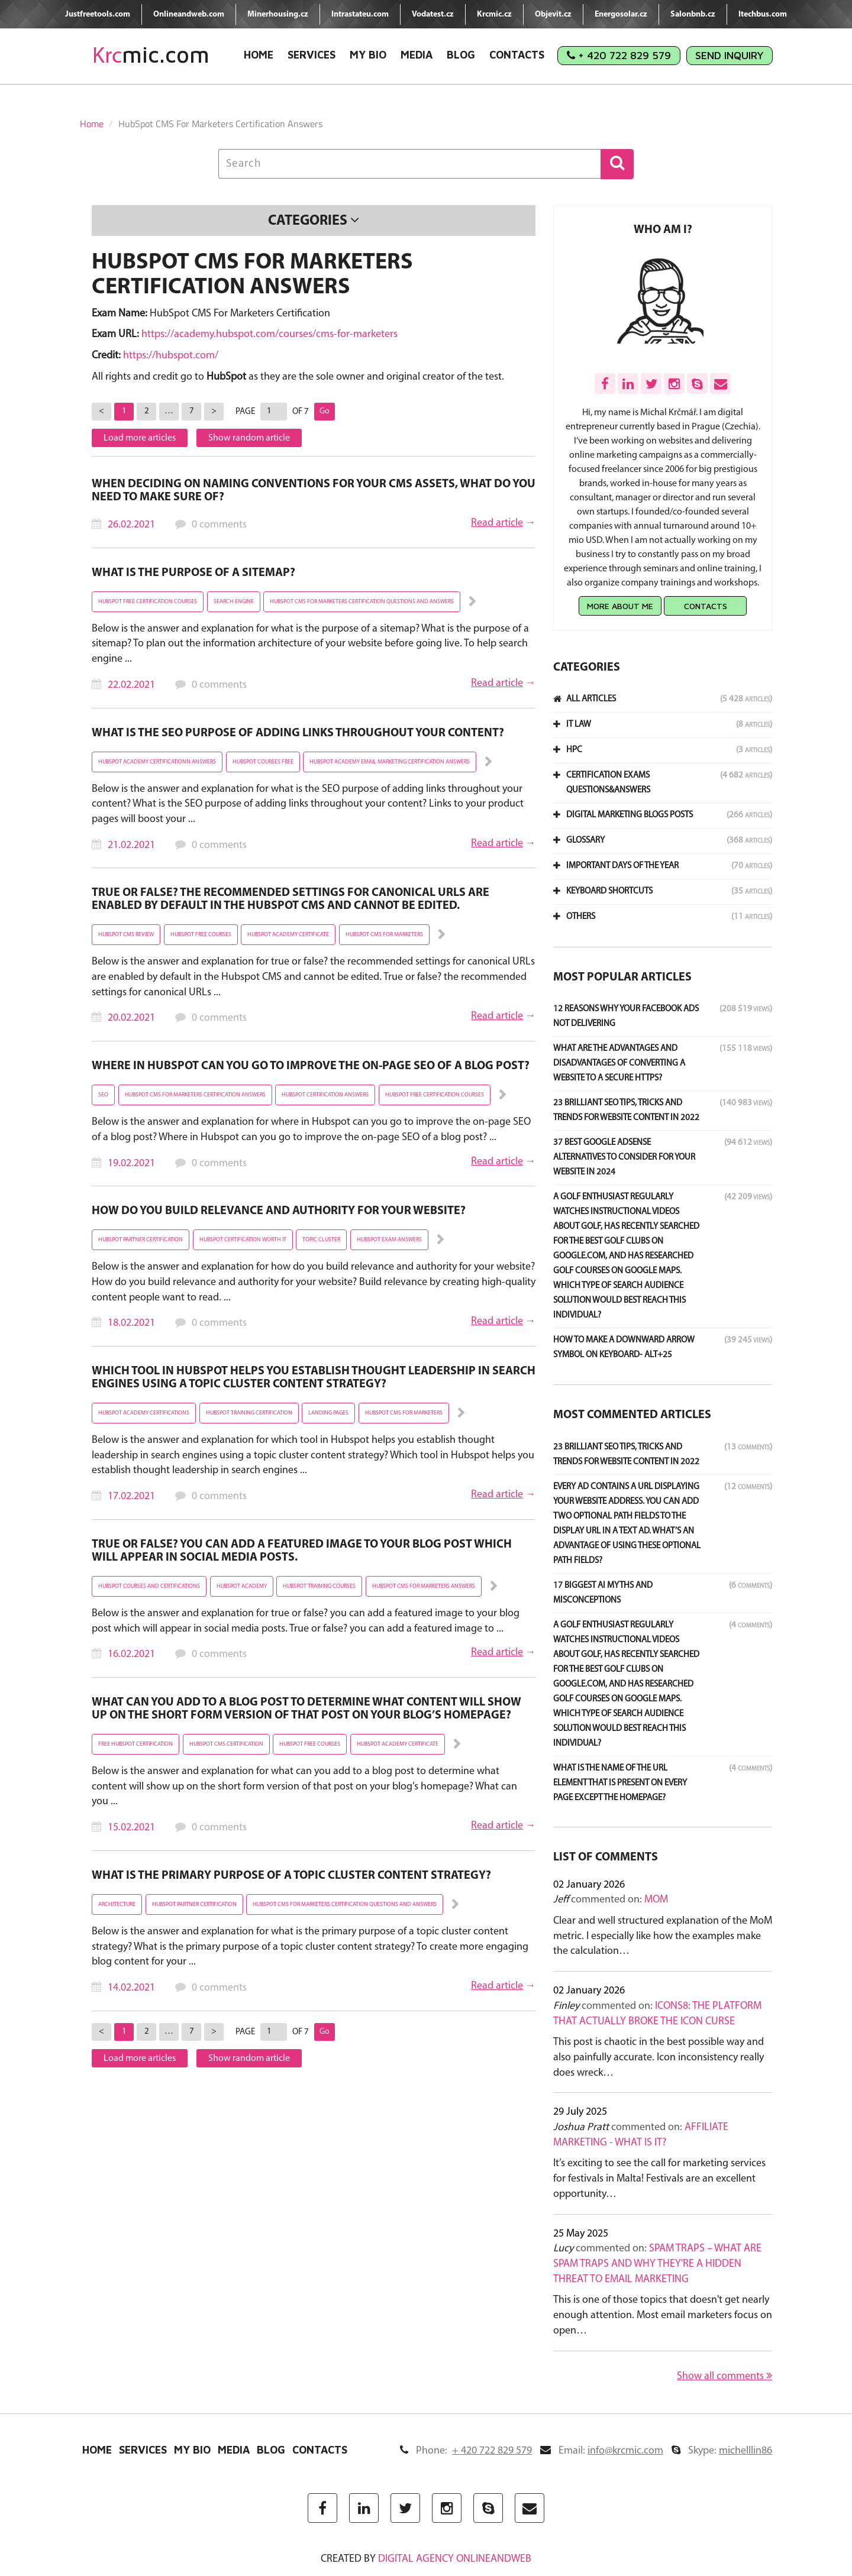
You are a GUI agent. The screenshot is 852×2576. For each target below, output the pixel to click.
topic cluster (321, 1240)
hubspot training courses (319, 1586)
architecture (116, 1904)
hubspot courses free (263, 762)
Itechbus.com (762, 14)
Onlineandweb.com (188, 14)
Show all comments (724, 2376)
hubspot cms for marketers (384, 934)
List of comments (605, 1857)
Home (258, 54)
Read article (497, 523)
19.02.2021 (131, 1163)
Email (601, 2451)
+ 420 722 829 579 (619, 55)
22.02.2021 (131, 685)
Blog (461, 54)
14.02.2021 (131, 1988)
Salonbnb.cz (692, 14)
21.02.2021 (131, 845)
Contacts (516, 54)
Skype (722, 2451)
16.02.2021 (131, 1654)
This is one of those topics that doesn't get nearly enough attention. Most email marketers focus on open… (662, 2315)
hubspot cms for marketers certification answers (195, 1095)
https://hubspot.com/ (170, 355)
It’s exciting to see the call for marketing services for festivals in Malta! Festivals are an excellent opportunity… (659, 2178)
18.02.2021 (131, 1323)
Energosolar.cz (621, 14)
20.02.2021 (131, 1018)
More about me (620, 606)
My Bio (368, 54)
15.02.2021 (131, 1827)
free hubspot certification (135, 1744)
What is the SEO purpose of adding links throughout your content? (298, 733)
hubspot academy (242, 1586)
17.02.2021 (131, 1496)
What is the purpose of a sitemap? (193, 573)
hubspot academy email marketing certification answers (389, 762)
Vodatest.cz (433, 14)
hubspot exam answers (389, 1240)
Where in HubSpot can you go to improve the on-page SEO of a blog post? (311, 1066)
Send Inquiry (729, 55)
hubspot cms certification (226, 1744)
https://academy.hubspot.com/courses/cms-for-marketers (269, 334)
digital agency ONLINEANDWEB (454, 2559)
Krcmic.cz (494, 14)
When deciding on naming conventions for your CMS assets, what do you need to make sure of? (313, 490)
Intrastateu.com (360, 14)
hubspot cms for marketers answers (423, 1586)
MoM (656, 1899)
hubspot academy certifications (143, 1413)
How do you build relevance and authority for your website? (279, 1211)
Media (417, 54)
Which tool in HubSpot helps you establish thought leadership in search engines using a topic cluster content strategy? (313, 1377)
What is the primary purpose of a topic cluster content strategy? (291, 1876)
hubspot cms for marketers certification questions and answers (362, 601)
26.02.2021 (131, 524)
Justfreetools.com (97, 14)
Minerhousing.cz (277, 14)
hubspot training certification (249, 1413)
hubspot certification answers (325, 1095)
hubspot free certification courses (147, 601)
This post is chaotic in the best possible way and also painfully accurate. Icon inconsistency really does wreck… (658, 2057)
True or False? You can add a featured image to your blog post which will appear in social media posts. (302, 1551)
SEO (103, 1095)
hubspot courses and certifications (149, 1586)
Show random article (249, 438)
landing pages (328, 1413)
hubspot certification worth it (242, 1240)
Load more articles (140, 438)
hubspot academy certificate (288, 934)
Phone (466, 2451)
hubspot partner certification (140, 1240)
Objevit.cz (553, 14)
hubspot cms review (126, 934)
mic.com (150, 55)
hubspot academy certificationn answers (157, 762)
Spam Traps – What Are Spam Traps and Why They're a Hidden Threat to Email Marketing (657, 2263)
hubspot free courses (200, 934)
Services (311, 54)
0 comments (219, 524)
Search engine (234, 601)
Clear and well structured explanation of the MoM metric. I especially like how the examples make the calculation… (662, 1936)
